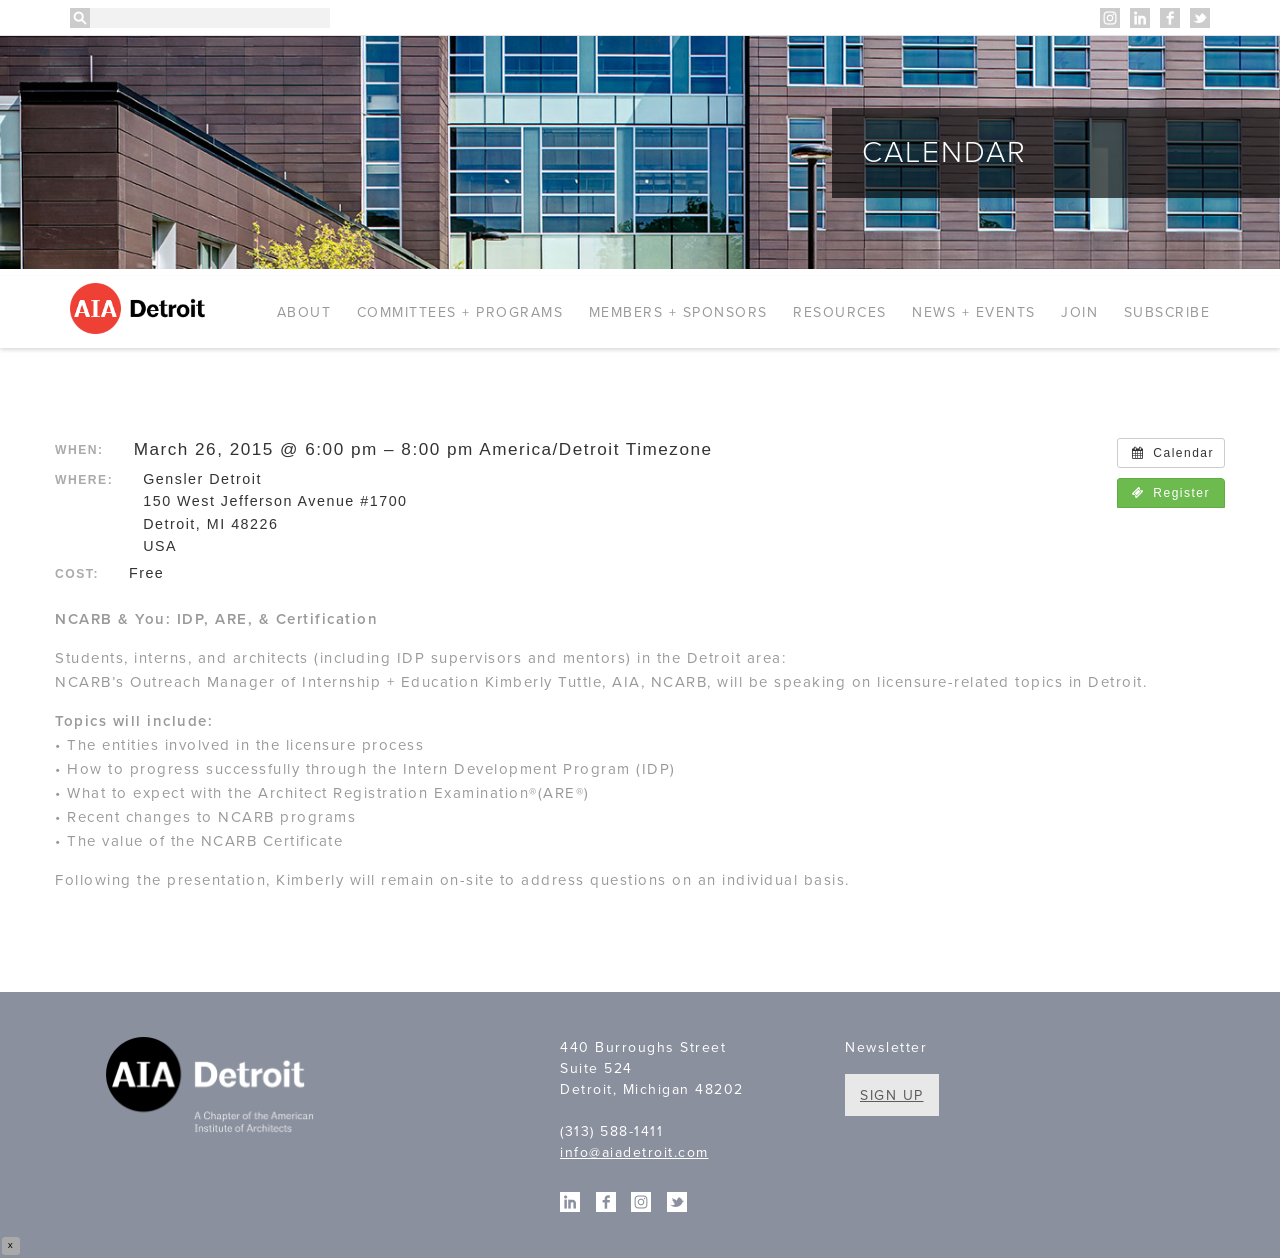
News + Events (974, 312)
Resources (840, 312)
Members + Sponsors (678, 312)
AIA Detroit (140, 308)
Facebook (1170, 18)
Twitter (1200, 18)
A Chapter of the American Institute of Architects (212, 1088)
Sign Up (892, 1095)
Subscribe (1167, 312)
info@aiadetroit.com (634, 1152)
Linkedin (1140, 18)
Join (1079, 312)
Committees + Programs (460, 312)
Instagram (1110, 18)
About (304, 312)
